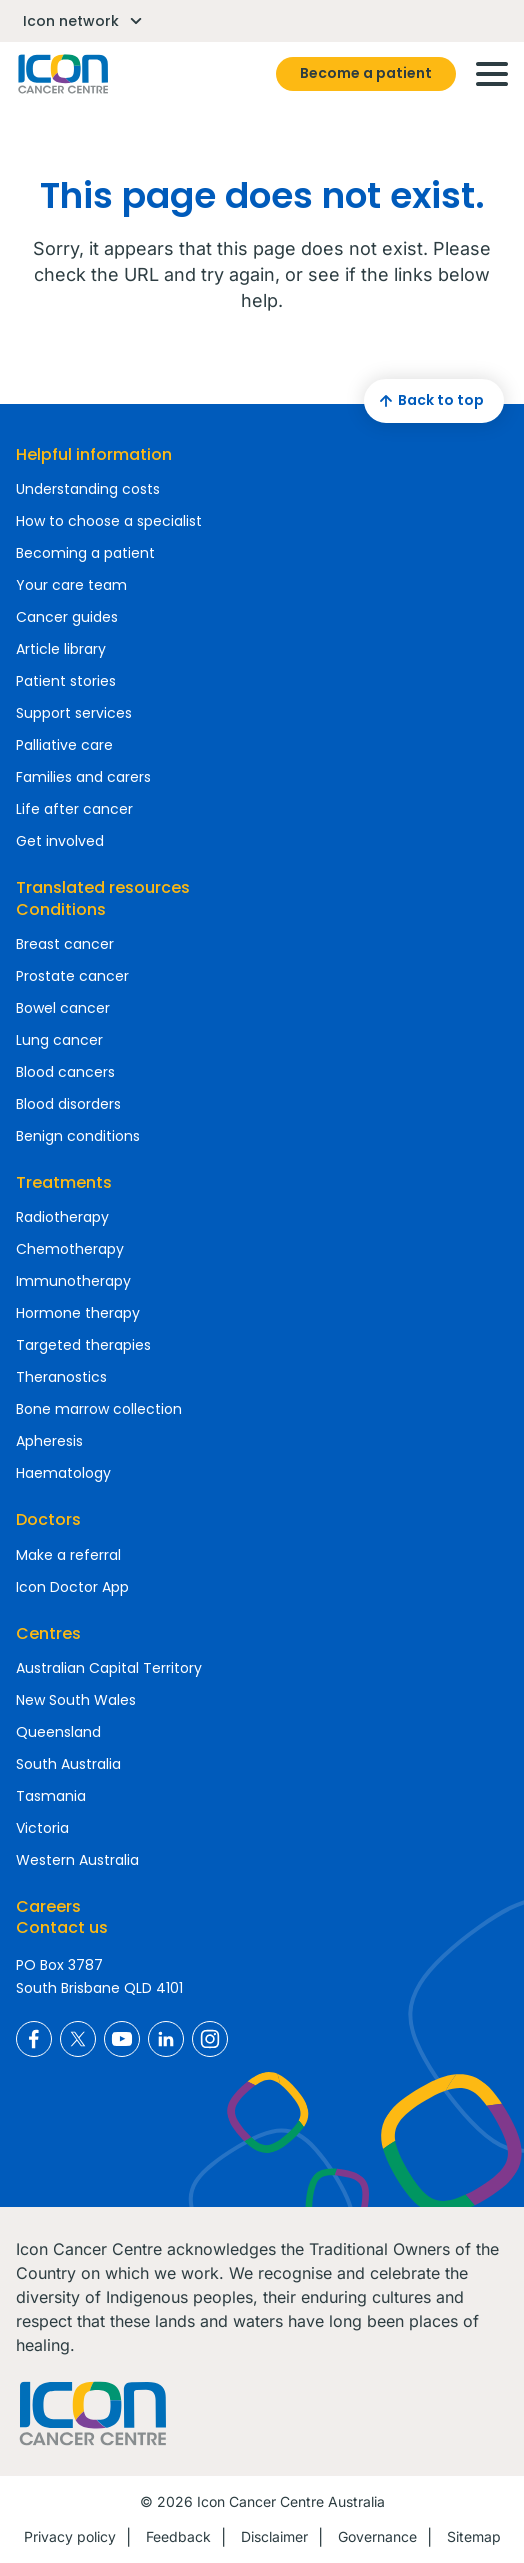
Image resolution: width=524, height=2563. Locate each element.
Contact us (62, 1927)
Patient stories (66, 681)
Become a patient (366, 73)
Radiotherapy (62, 1217)
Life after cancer (74, 809)
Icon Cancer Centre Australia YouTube (122, 2039)
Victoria (42, 1828)
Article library (61, 649)
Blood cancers (65, 1072)
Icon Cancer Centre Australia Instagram (210, 2039)
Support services (74, 713)
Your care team (71, 585)
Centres (48, 1633)
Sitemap (474, 2536)
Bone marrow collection (99, 1409)
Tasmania (51, 1796)
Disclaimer (274, 2536)
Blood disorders (68, 1104)
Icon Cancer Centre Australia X (78, 2039)
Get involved (60, 841)
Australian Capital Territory (109, 1668)
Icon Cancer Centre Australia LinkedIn (166, 2039)
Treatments (64, 1182)
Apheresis (49, 1441)
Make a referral (68, 1555)
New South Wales (76, 1700)
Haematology (63, 1473)
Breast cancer (65, 944)
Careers (48, 1906)
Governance (377, 2536)
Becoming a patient (85, 553)
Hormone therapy (78, 1313)
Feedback (178, 2536)
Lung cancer (59, 1040)
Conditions (61, 909)
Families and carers (83, 777)
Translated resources (103, 887)
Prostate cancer (72, 976)
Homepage (62, 74)
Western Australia (77, 1860)
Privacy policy (70, 2536)
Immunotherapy (73, 1281)
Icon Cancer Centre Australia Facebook (34, 2039)
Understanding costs (88, 489)
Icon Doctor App (72, 1587)
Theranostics (61, 1377)
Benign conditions (78, 1136)
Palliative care (64, 745)
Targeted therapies (83, 1345)
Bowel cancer (63, 1008)
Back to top (429, 401)
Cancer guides (67, 617)
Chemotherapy (70, 1249)
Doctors (48, 1519)
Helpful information (94, 454)
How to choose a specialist (109, 521)
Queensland (58, 1732)
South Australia (68, 1764)
